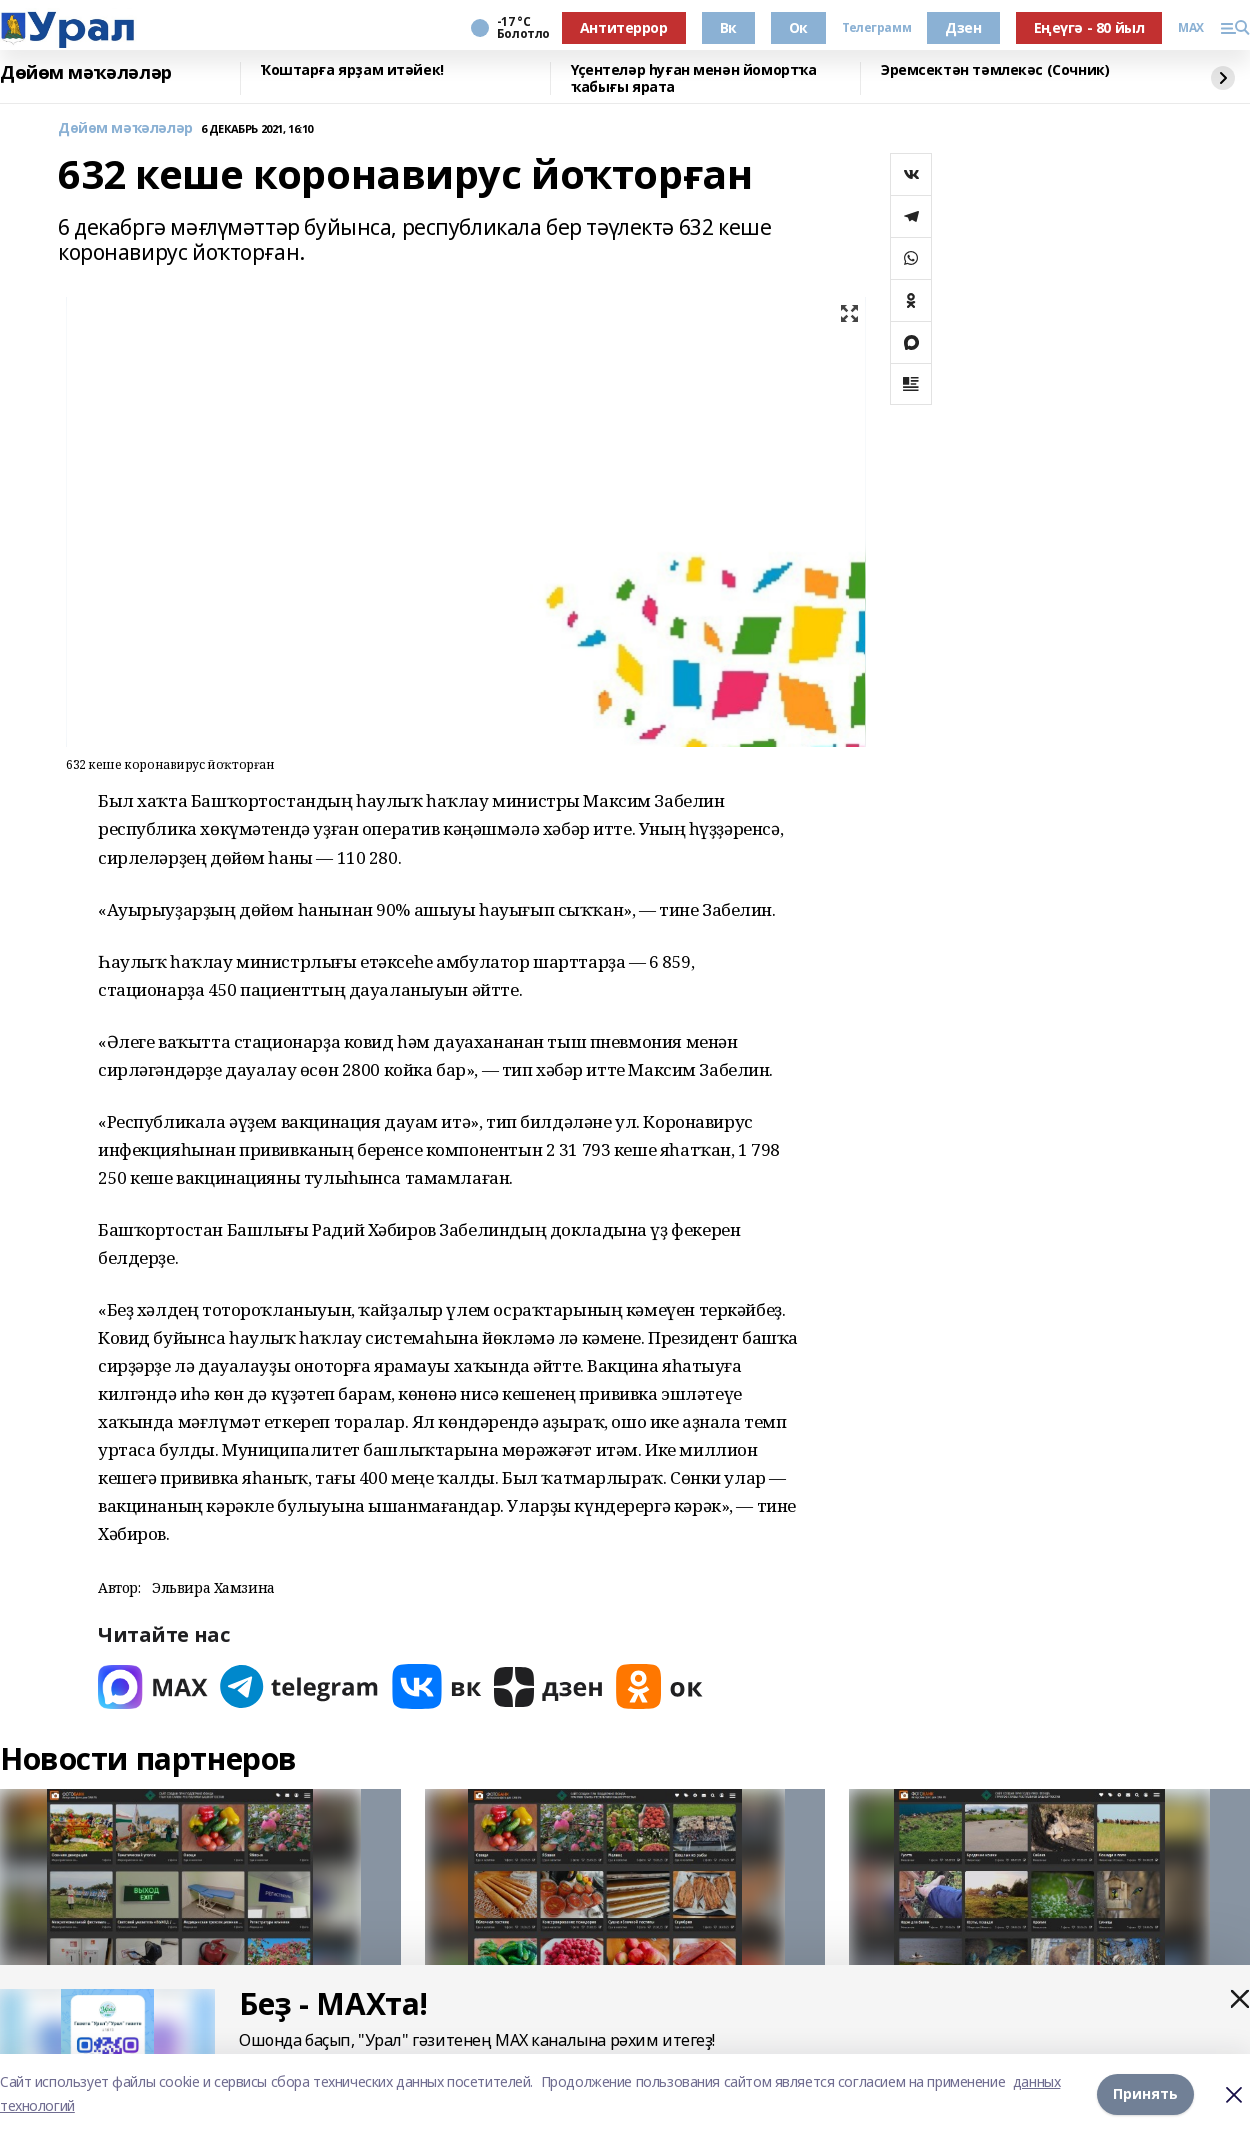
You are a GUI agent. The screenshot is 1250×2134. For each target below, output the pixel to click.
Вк (728, 27)
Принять (1145, 2093)
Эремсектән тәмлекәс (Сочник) (995, 70)
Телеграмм (876, 28)
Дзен (963, 27)
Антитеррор (624, 27)
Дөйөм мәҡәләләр (86, 73)
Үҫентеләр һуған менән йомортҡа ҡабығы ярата (693, 78)
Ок (798, 27)
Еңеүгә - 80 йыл (1089, 27)
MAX (1191, 28)
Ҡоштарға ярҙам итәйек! (352, 70)
